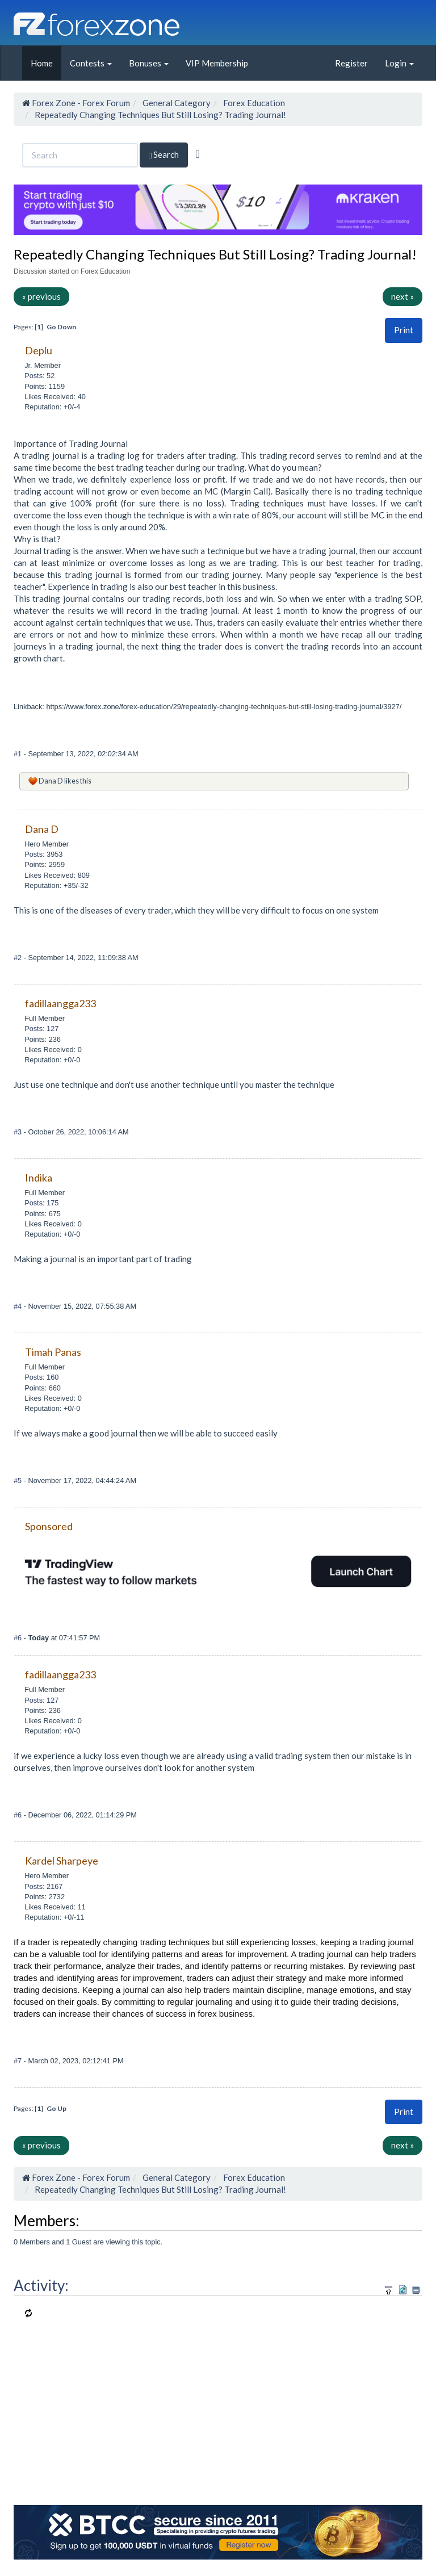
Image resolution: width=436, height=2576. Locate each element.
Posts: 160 (41, 1377)
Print (403, 330)
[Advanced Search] (197, 154)
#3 (19, 1132)
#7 (19, 2060)
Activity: (41, 2285)
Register (351, 63)
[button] (403, 330)
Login (399, 63)
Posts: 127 (41, 1028)
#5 (19, 1480)
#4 (19, 1306)
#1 (19, 753)
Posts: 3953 (43, 854)
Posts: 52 (39, 375)
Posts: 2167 (43, 1886)
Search (164, 154)
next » (402, 296)
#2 (19, 957)
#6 (19, 1637)
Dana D (51, 780)
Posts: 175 (41, 1203)
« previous (41, 296)
